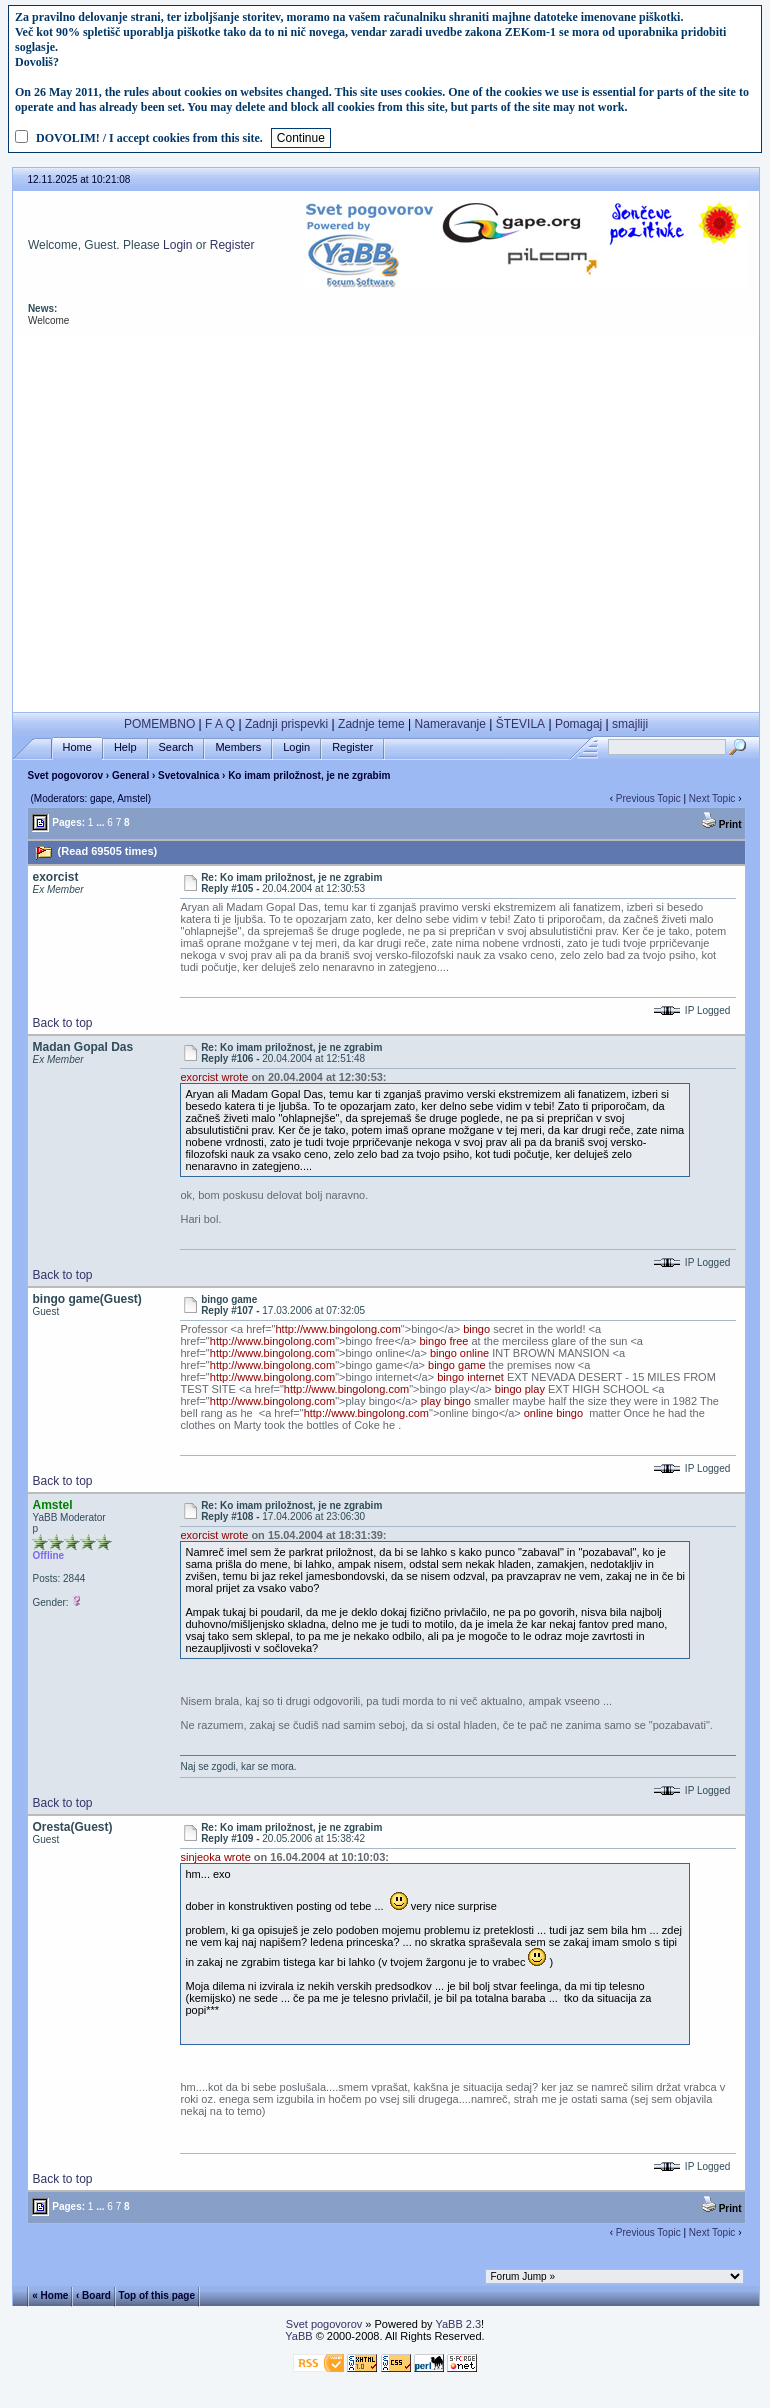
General (130, 775)
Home (77, 747)
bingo (476, 1329)
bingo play (520, 1389)
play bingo (446, 1401)
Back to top (62, 1023)
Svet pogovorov (65, 775)
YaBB (298, 2336)
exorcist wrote (214, 1077)
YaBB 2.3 (458, 2324)
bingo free (443, 1341)
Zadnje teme (371, 724)
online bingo (553, 1413)
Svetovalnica (188, 775)
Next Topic (712, 798)
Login (177, 245)
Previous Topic (648, 798)
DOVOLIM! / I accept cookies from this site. (149, 138)
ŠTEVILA (520, 724)
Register (232, 245)
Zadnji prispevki (286, 724)
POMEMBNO (159, 724)
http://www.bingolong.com (338, 1329)
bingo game (457, 1365)
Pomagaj (578, 724)
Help (125, 747)
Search (176, 747)
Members (238, 747)
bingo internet (470, 1377)
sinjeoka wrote (215, 1857)
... (100, 822)
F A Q (220, 724)
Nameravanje (450, 724)
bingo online (459, 1353)
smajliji (630, 724)
